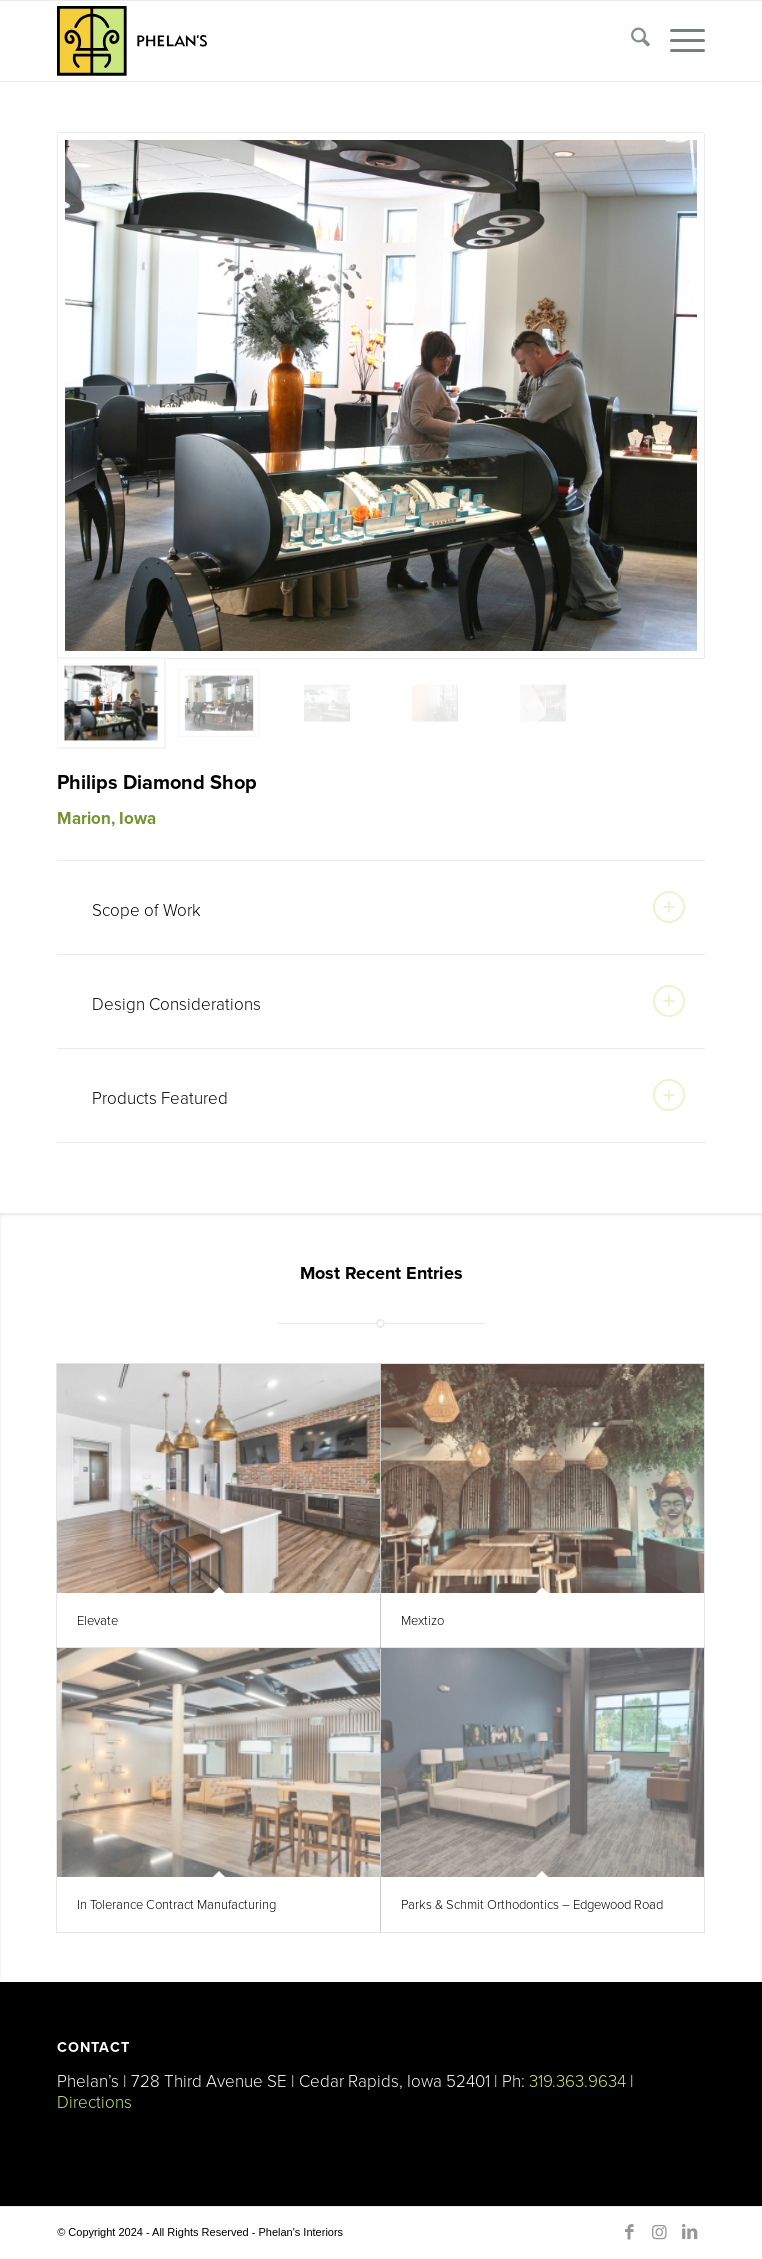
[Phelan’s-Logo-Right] (316, 41)
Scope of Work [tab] (388, 907)
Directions (94, 2101)
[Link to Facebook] (630, 2232)
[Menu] (677, 41)
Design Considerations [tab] (388, 1001)
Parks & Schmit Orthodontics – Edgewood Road (532, 1904)
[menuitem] (630, 41)
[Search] (630, 41)
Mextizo (422, 1620)
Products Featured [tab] (388, 1095)
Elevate (97, 1620)
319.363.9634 (577, 2080)
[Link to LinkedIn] (690, 2232)
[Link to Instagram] (660, 2232)
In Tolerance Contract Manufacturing (176, 1904)
